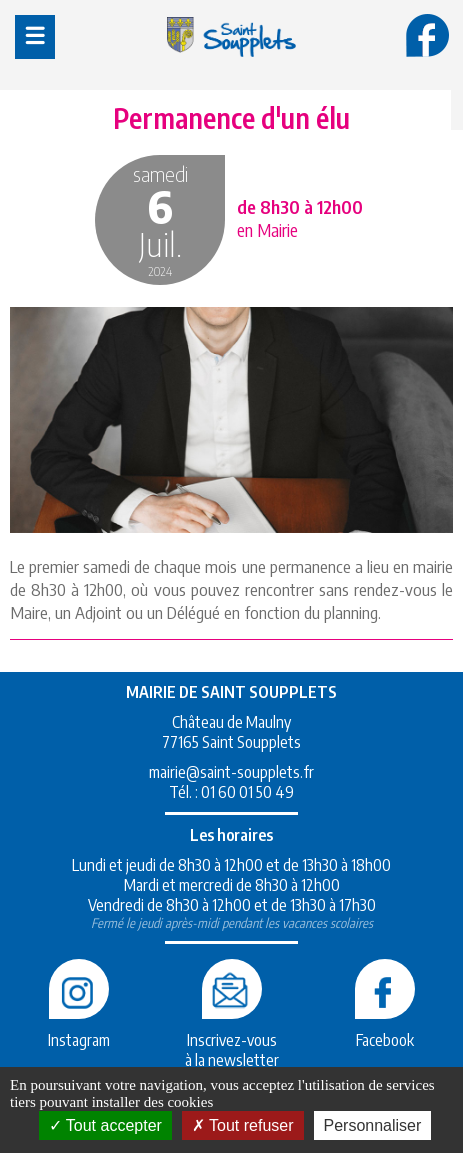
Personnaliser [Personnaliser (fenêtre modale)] (373, 1125)
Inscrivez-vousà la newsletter (232, 1040)
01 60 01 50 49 (247, 792)
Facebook (385, 1030)
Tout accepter (105, 1125)
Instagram (79, 1030)
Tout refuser (243, 1125)
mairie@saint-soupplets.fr (231, 772)
